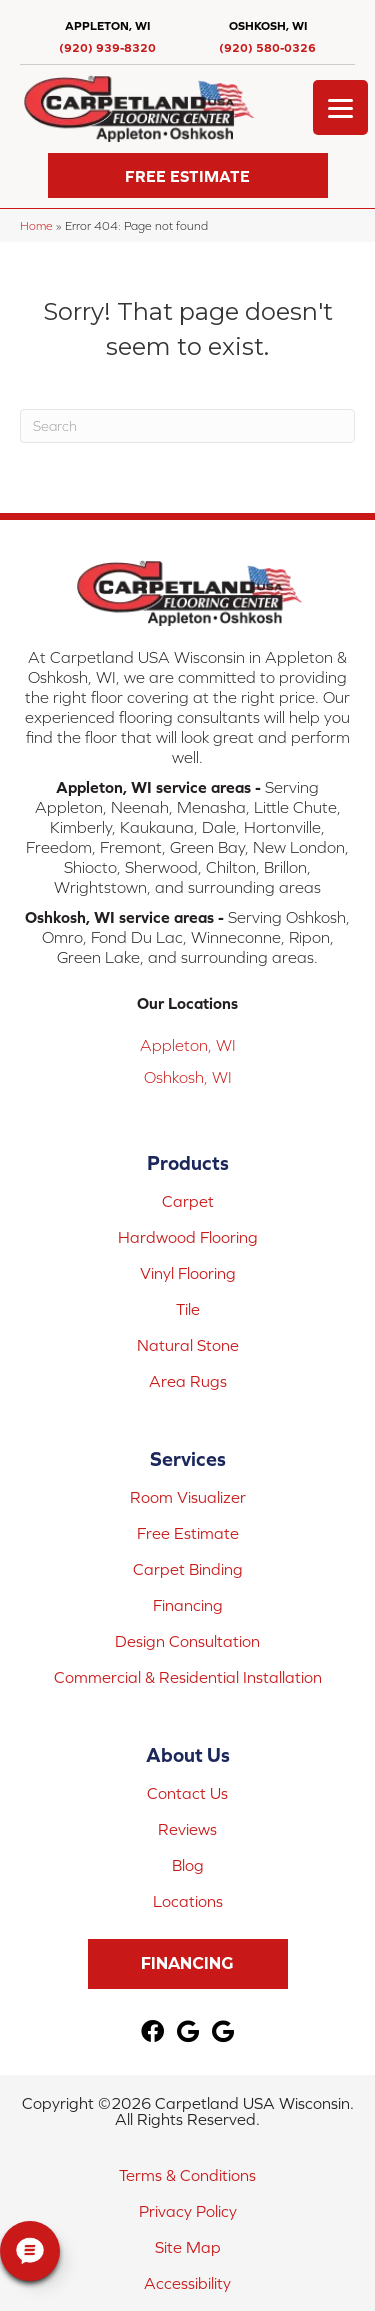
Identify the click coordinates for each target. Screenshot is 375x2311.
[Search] (187, 426)
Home (36, 225)
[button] (188, 175)
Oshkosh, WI (188, 1077)
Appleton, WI (188, 1045)
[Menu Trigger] (340, 107)
